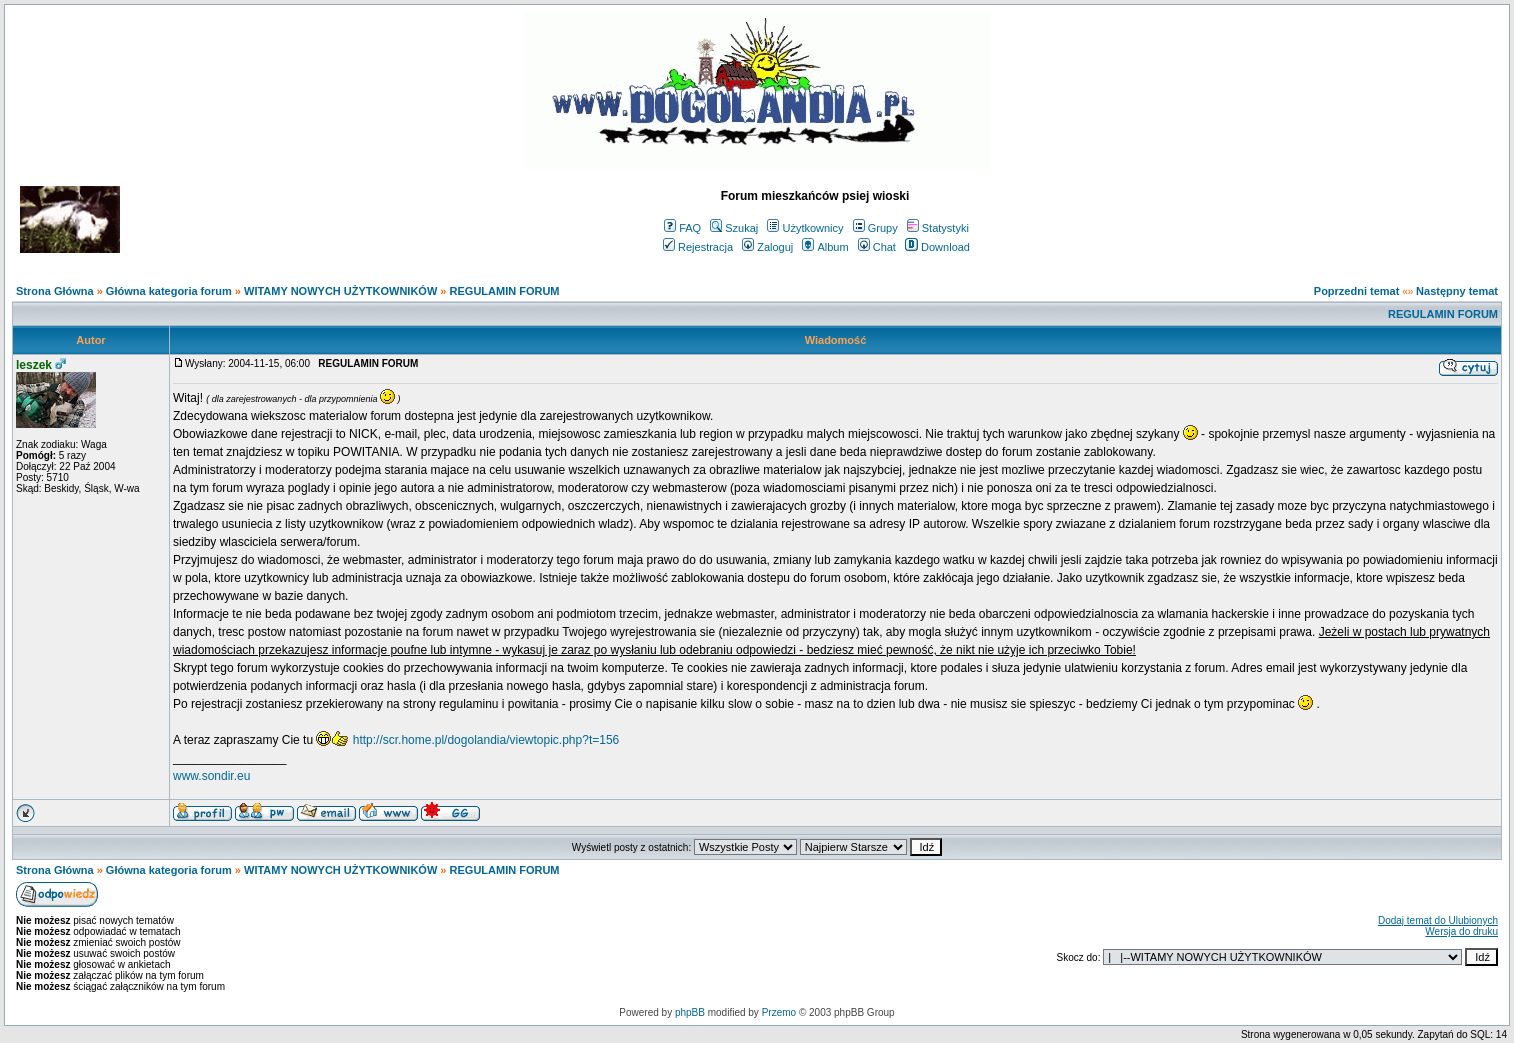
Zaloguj (767, 247)
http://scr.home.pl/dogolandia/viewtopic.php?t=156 (486, 740)
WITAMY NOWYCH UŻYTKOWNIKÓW (340, 291)
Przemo (779, 1012)
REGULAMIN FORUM (505, 291)
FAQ (682, 228)
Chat (877, 247)
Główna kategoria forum (169, 291)
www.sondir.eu (211, 776)
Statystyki (938, 228)
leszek (34, 365)
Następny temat (1457, 291)
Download (937, 247)
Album (825, 247)
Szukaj (734, 228)
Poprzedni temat (1357, 291)
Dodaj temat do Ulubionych (1438, 920)
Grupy (875, 228)
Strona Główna (55, 291)
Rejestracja (698, 247)
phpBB (690, 1012)
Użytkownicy (805, 228)
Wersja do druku (1461, 931)
